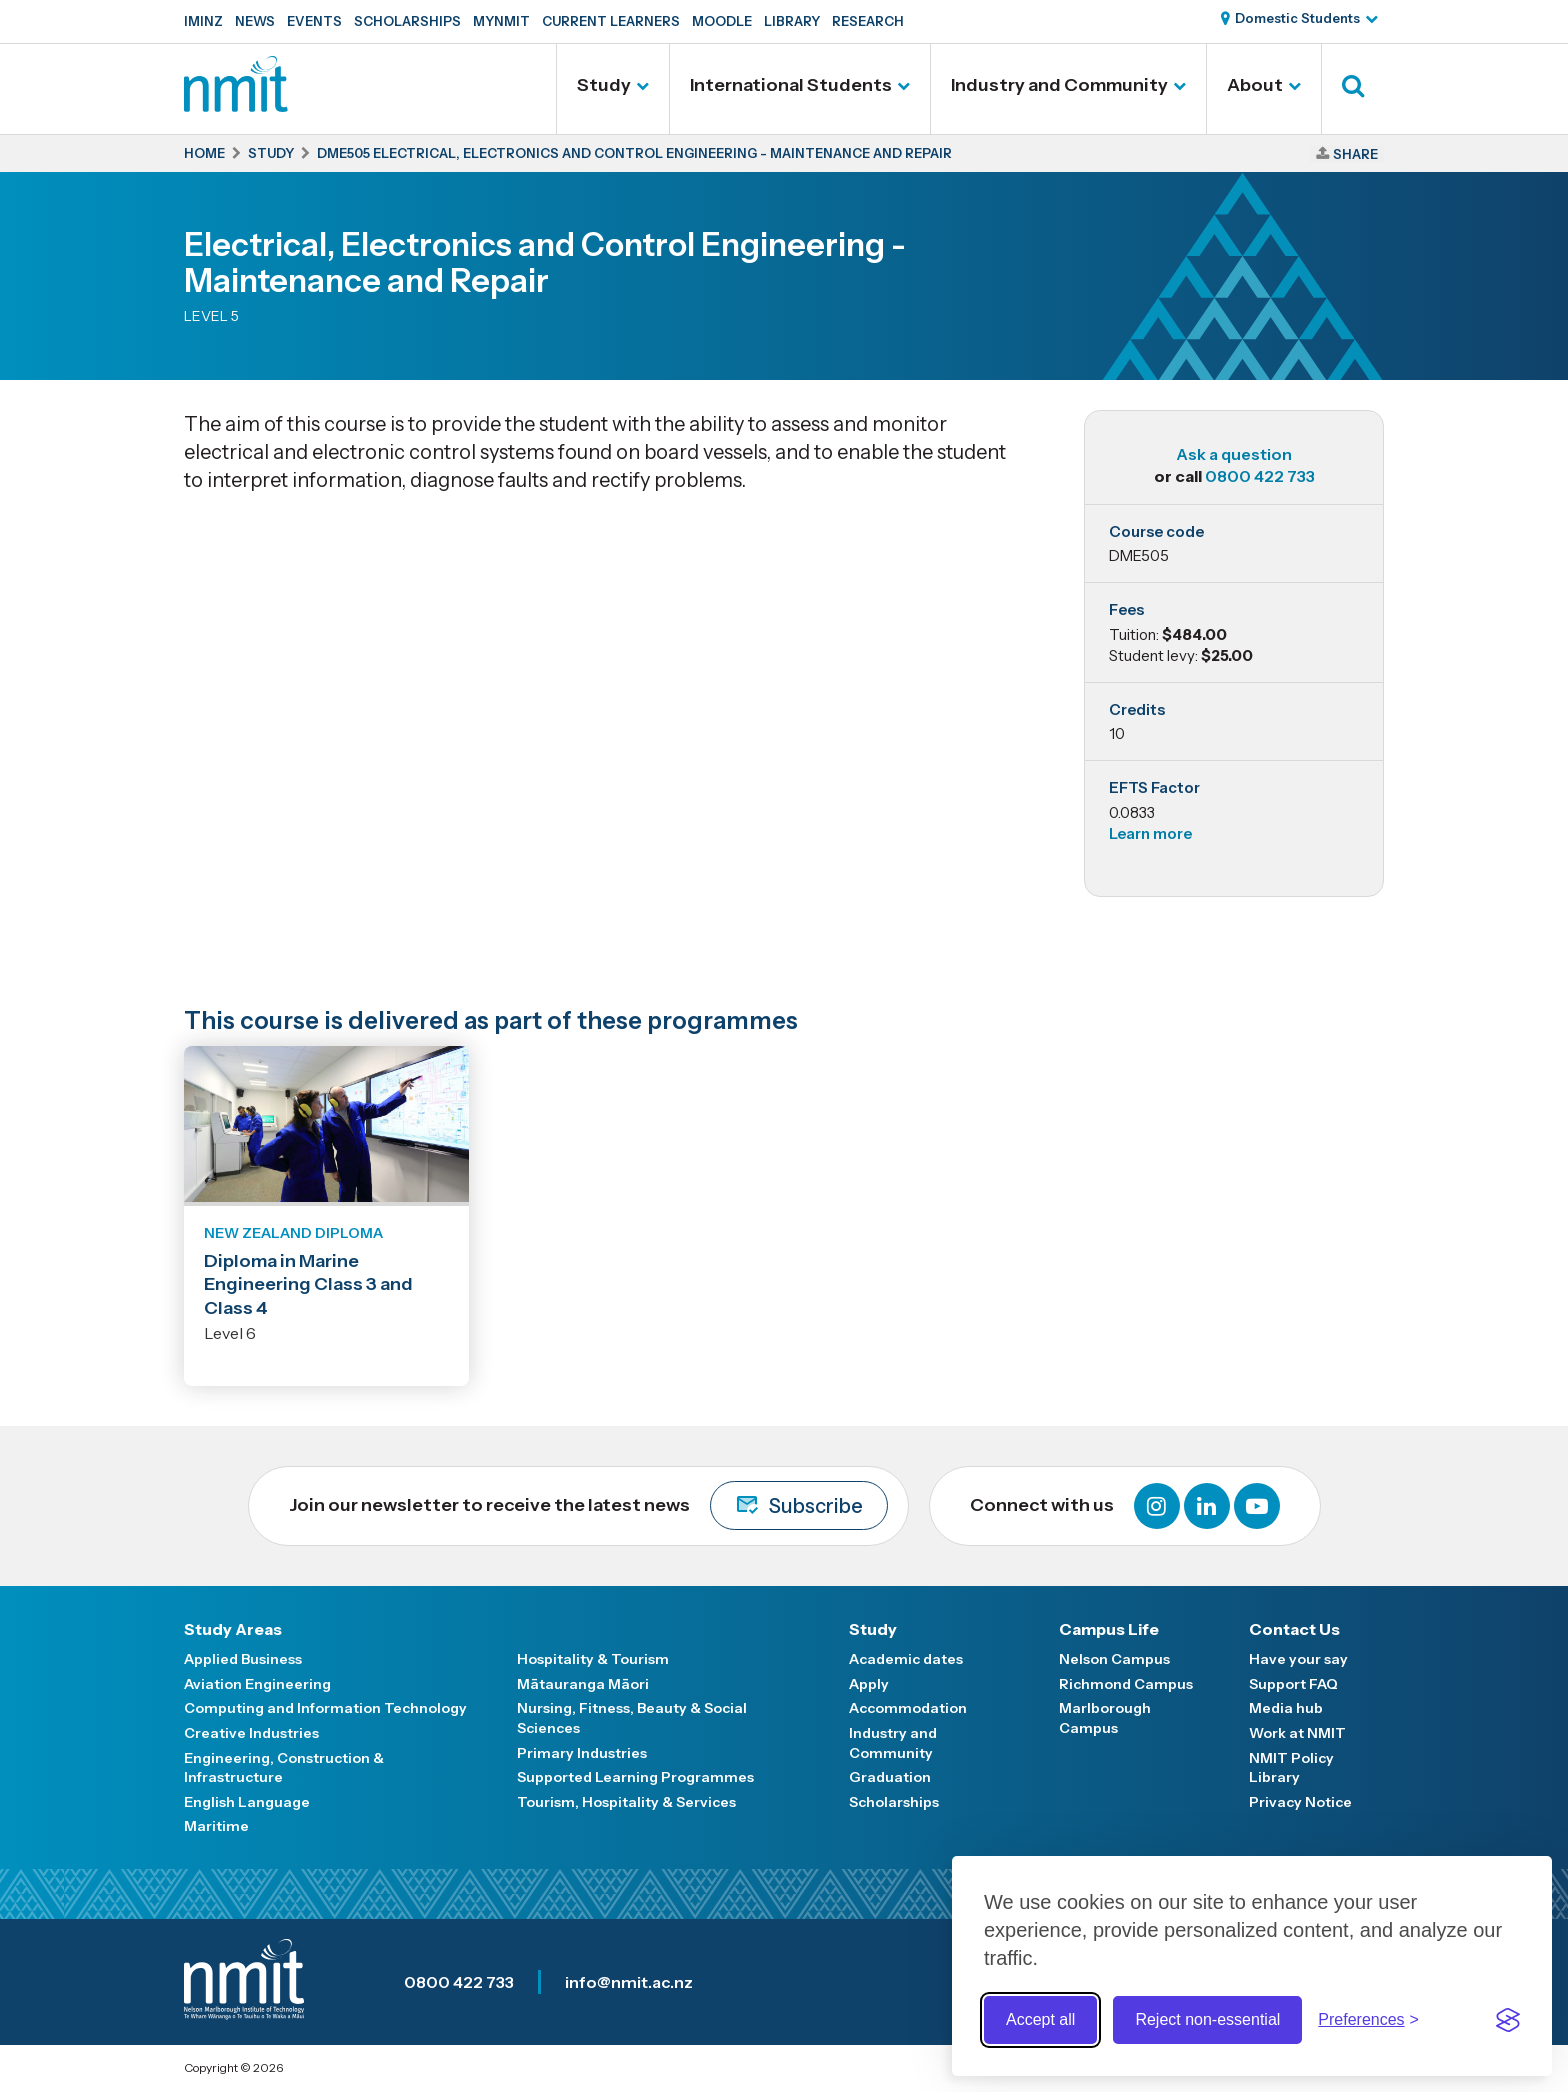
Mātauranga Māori (583, 1684)
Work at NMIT (1297, 1733)
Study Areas (233, 1629)
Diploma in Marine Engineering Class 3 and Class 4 (308, 1284)
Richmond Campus (1126, 1684)
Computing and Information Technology (325, 1708)
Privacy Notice (1300, 1802)
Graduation (890, 1777)
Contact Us (1294, 1629)
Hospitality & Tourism (593, 1659)
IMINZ (203, 21)
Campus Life (1109, 1629)
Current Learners (611, 21)
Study (604, 85)
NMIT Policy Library (1291, 1768)
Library (792, 21)
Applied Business (243, 1659)
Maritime (216, 1826)
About (1255, 85)
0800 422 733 (1260, 476)
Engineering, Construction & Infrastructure (284, 1768)
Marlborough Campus (1105, 1718)
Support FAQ (1293, 1684)
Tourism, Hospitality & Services (626, 1802)
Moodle (722, 21)
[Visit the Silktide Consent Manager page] (1508, 2020)
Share (1355, 154)
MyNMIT (501, 21)
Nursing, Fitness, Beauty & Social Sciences (632, 1718)
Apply (869, 1684)
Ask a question (1234, 454)
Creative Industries (251, 1733)
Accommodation (908, 1708)
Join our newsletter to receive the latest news (588, 1505)
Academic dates (906, 1659)
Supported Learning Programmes (635, 1777)
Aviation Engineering (257, 1684)
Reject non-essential (1207, 2019)
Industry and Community (1059, 85)
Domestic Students (1297, 18)
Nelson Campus (1114, 1659)
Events (314, 21)
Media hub (1286, 1708)
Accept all (1040, 2019)
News (255, 21)
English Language (247, 1802)
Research (868, 21)
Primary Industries (582, 1753)
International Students (791, 85)
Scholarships (407, 21)
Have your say (1298, 1659)
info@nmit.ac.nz (629, 1982)
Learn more (1150, 833)
